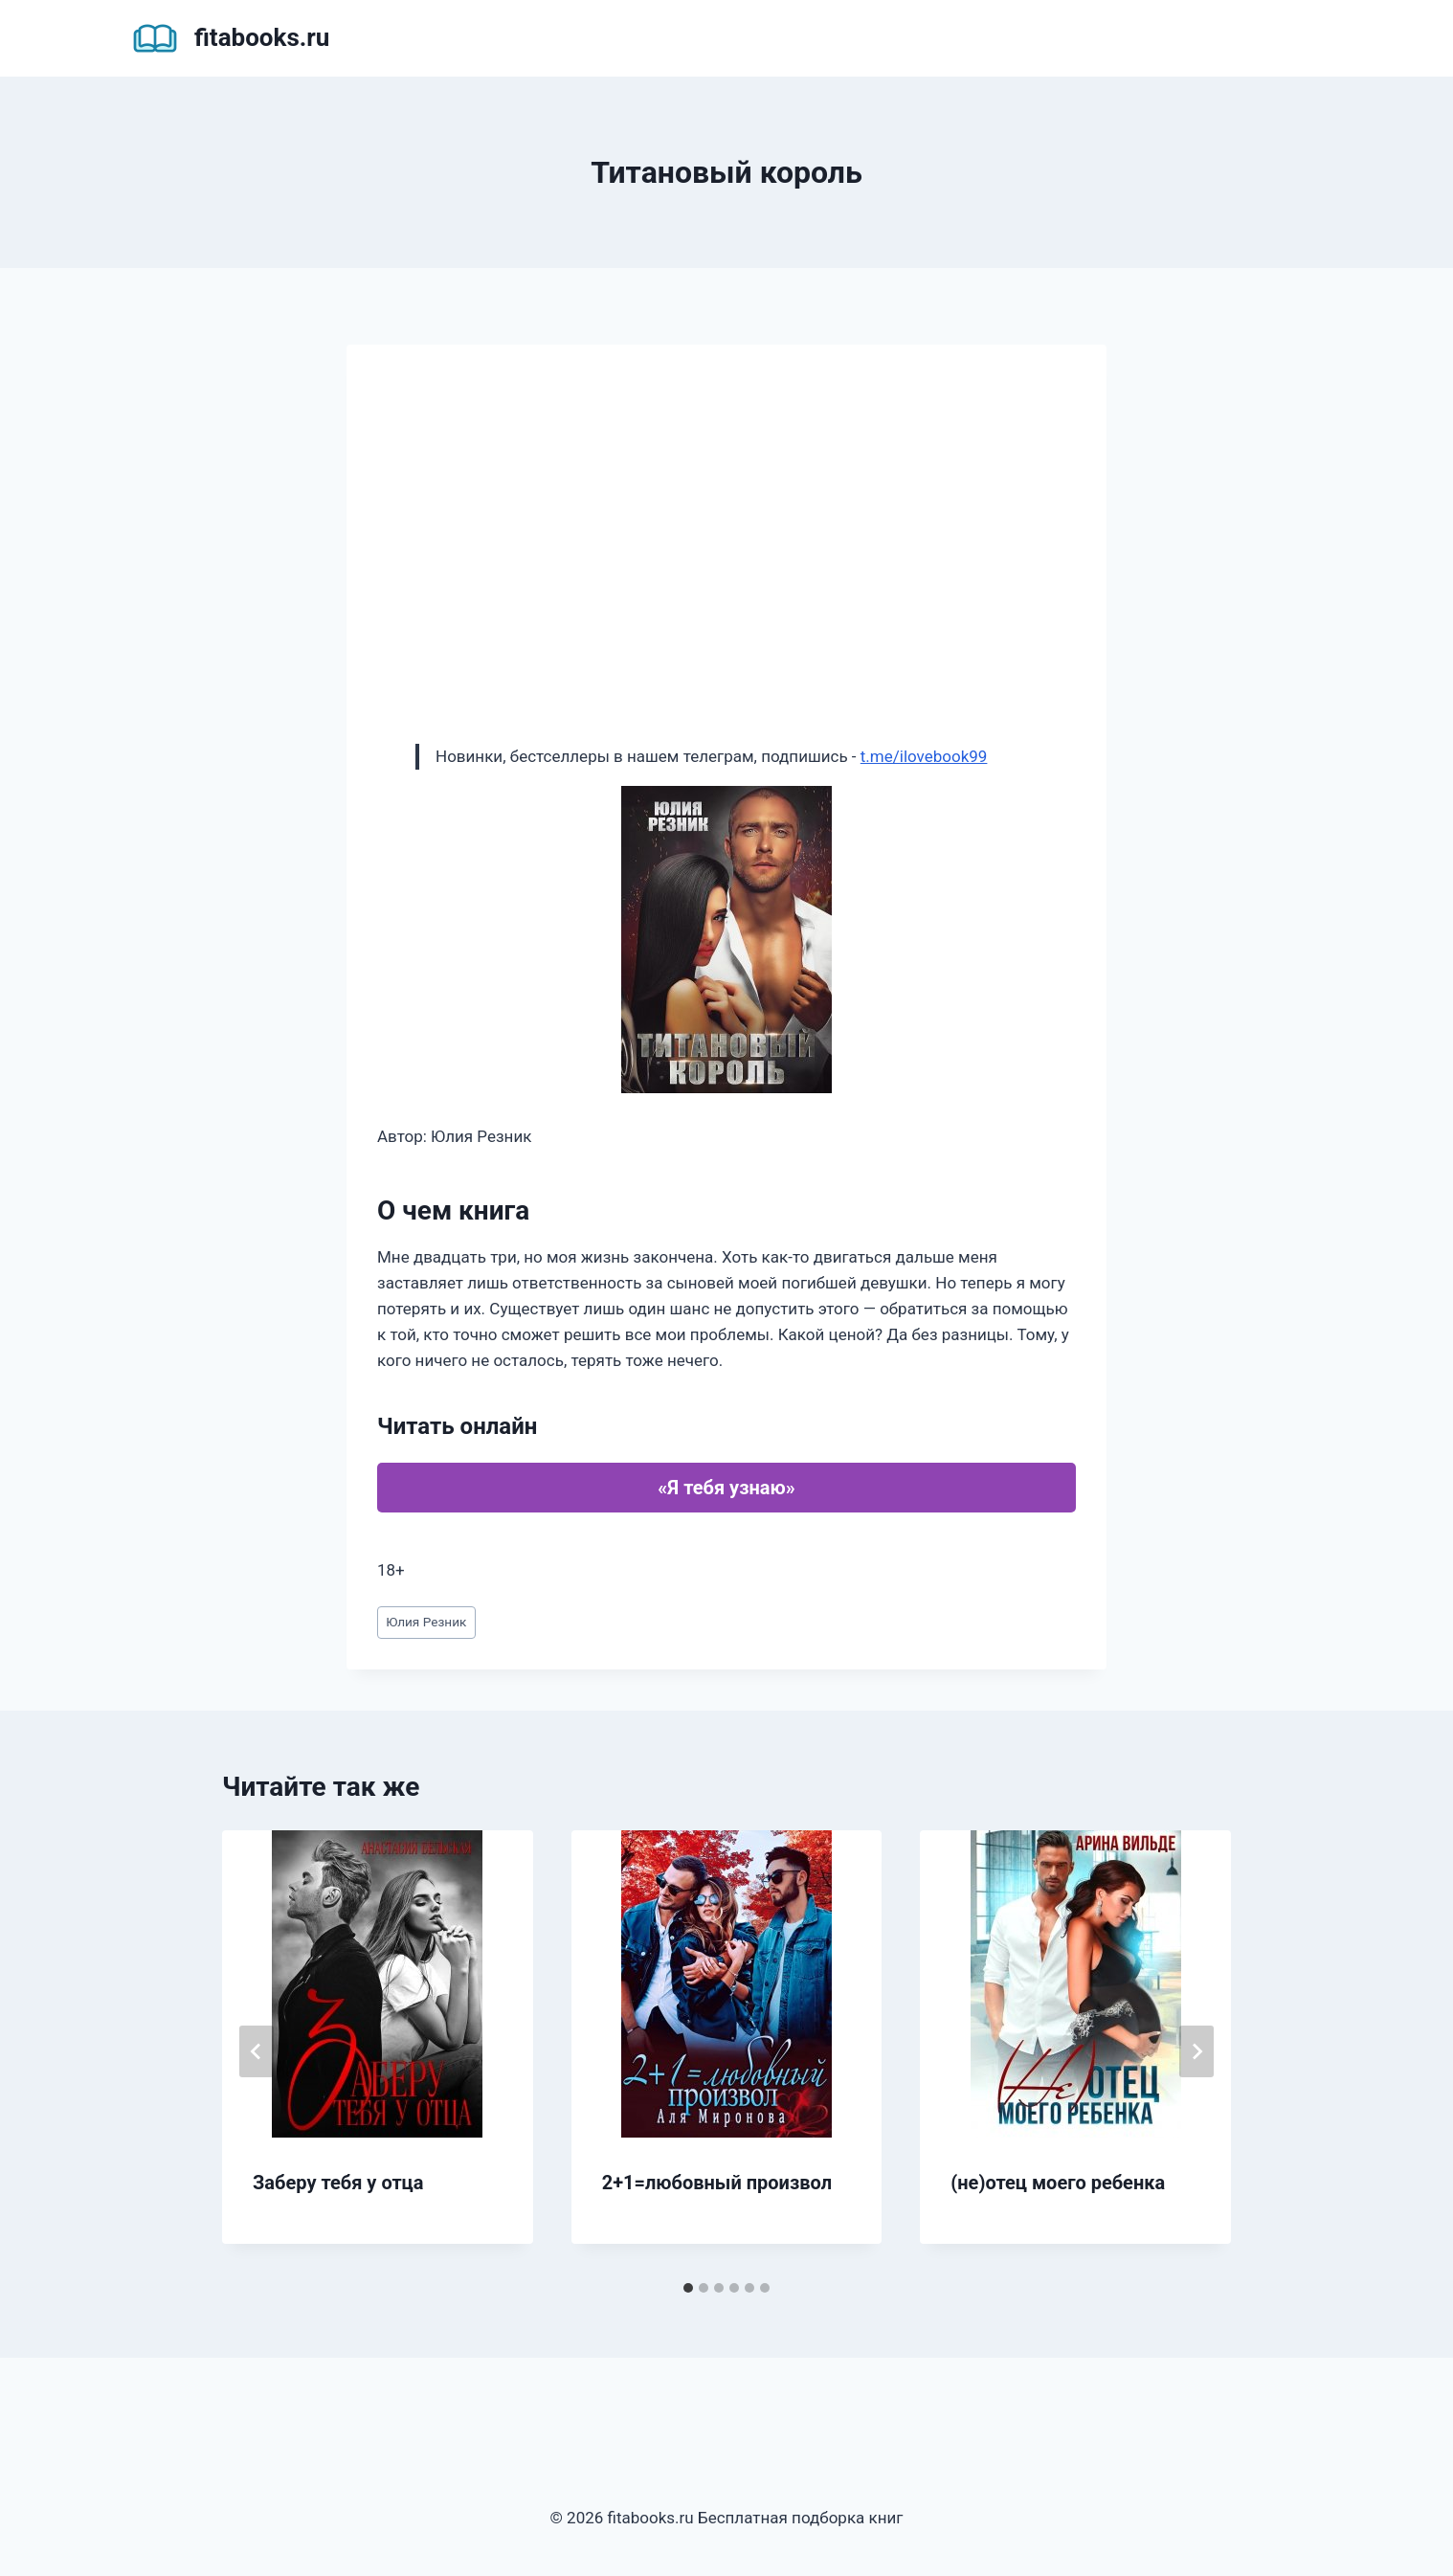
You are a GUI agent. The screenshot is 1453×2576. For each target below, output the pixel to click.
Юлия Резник (426, 1621)
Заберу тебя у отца (338, 2182)
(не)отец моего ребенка (1057, 2182)
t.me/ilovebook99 (924, 756)
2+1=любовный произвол (717, 2182)
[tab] (688, 2288)
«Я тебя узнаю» (726, 1487)
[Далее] (1196, 2051)
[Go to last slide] (256, 2051)
